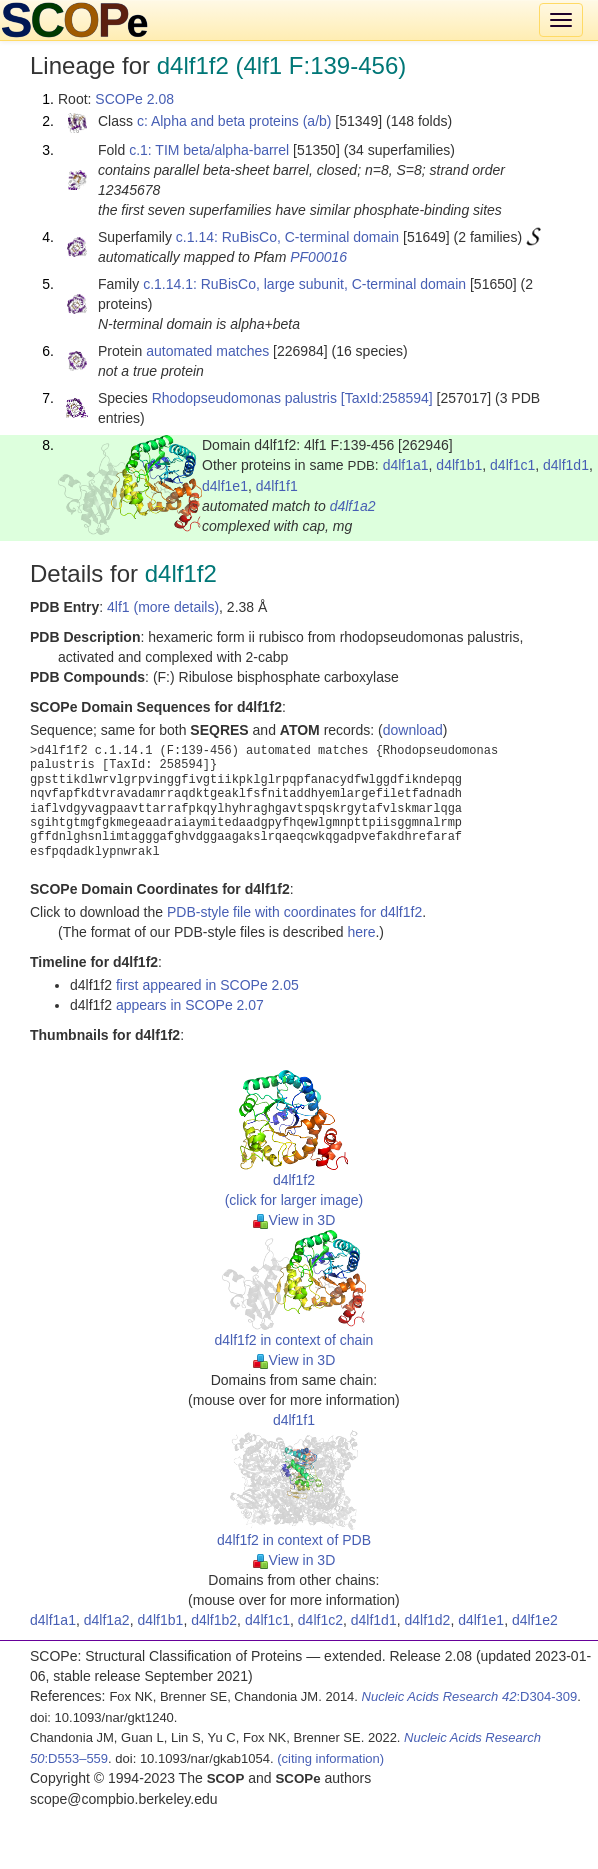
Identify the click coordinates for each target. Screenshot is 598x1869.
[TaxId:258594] (387, 398)
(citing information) (330, 1758)
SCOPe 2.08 (134, 99)
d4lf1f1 (277, 486)
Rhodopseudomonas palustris (244, 398)
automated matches (207, 351)
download (413, 730)
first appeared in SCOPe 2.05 (207, 985)
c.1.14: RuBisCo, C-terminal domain (287, 237)
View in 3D (294, 1220)
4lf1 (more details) (163, 607)
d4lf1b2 (214, 1620)
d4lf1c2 (320, 1620)
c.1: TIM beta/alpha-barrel (209, 150)
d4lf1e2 (535, 1620)
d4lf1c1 (512, 465)
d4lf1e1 (225, 486)
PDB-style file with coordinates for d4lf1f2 (294, 912)
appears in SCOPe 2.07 (190, 1005)
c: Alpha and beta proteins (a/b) (234, 121)
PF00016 (318, 257)
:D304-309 (470, 1696)
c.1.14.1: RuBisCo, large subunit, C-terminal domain (304, 284)
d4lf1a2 (353, 506)
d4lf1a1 (406, 465)
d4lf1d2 (427, 1620)
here (361, 932)
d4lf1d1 (566, 465)
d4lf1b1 (459, 465)
